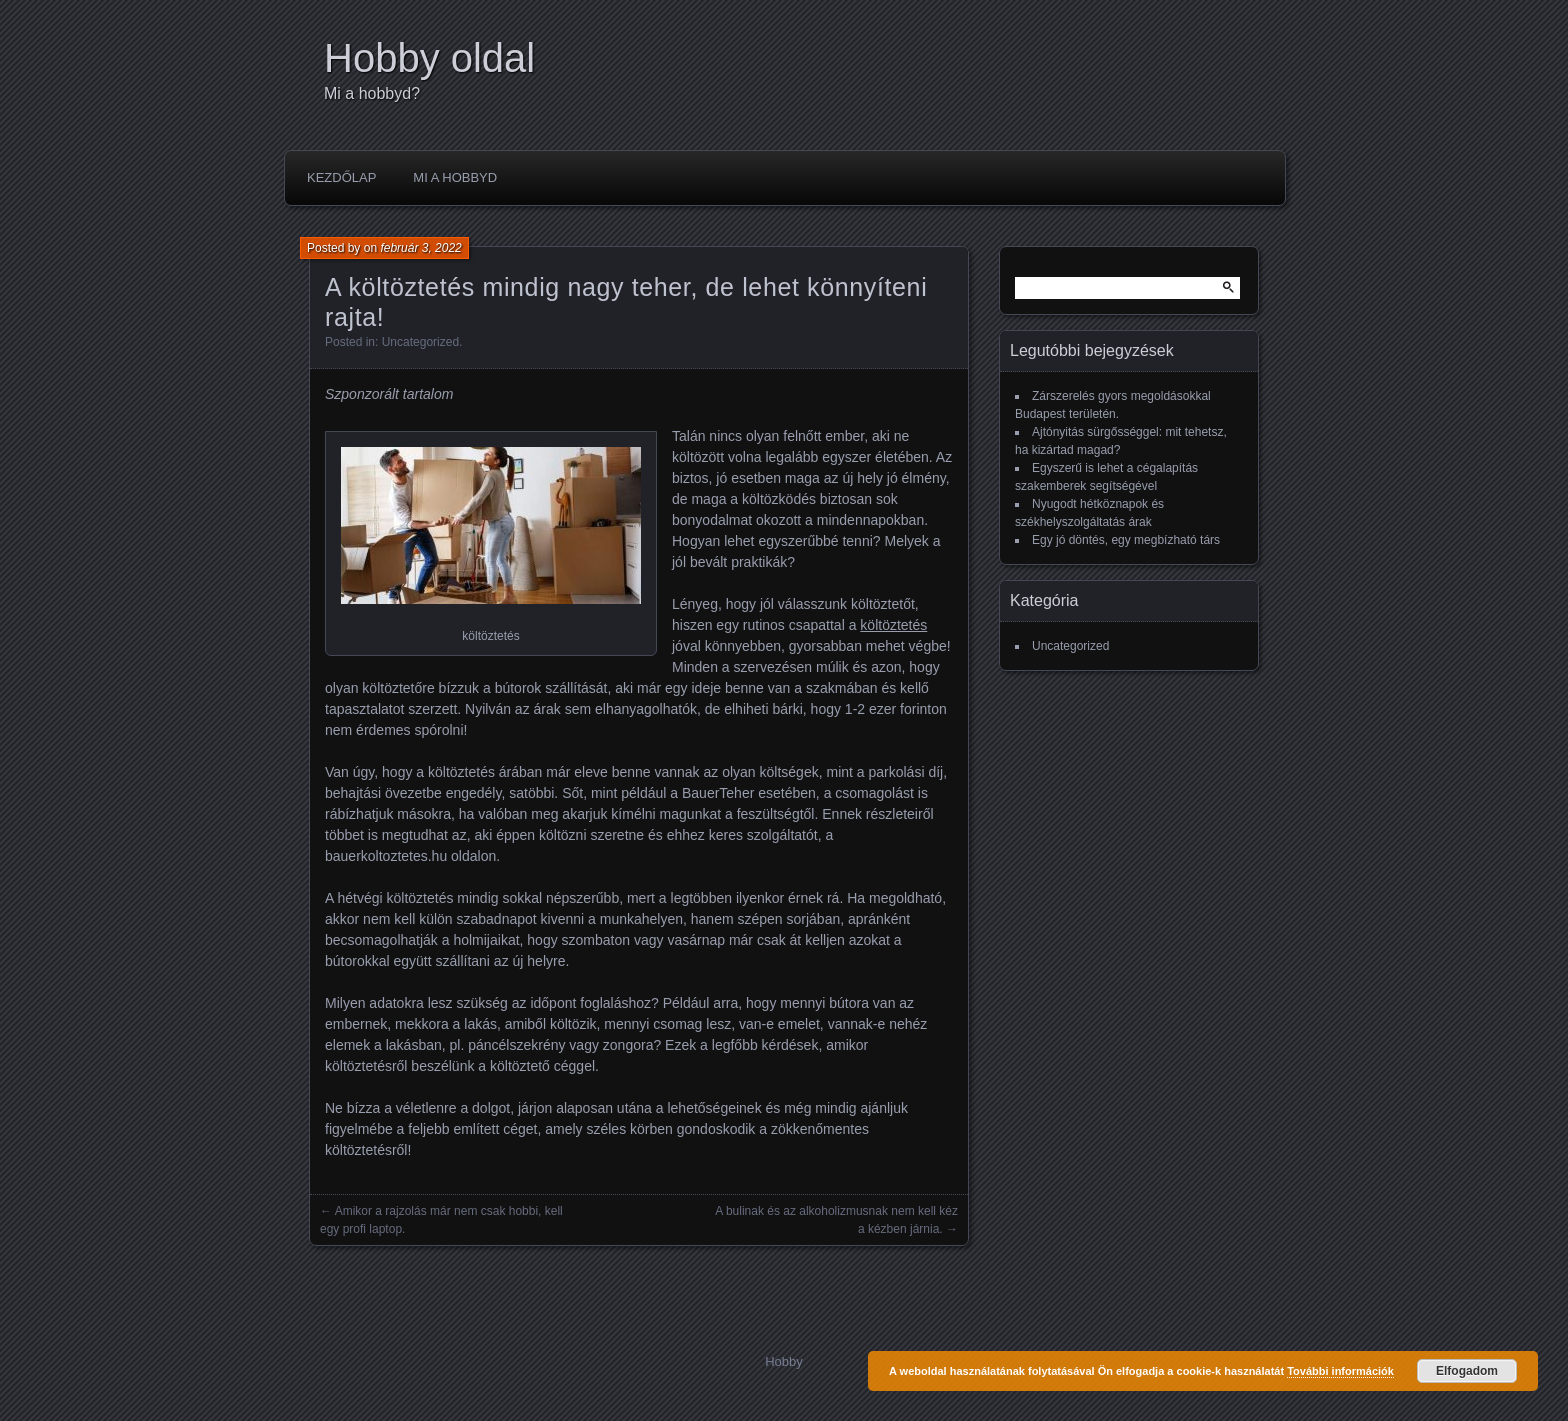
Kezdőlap (341, 177)
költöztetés (893, 625)
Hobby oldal (429, 58)
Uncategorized (420, 342)
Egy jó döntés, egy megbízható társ (1126, 540)
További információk (1340, 1371)
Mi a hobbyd (455, 177)
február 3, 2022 (420, 248)
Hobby (784, 1361)
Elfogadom (1467, 1371)
